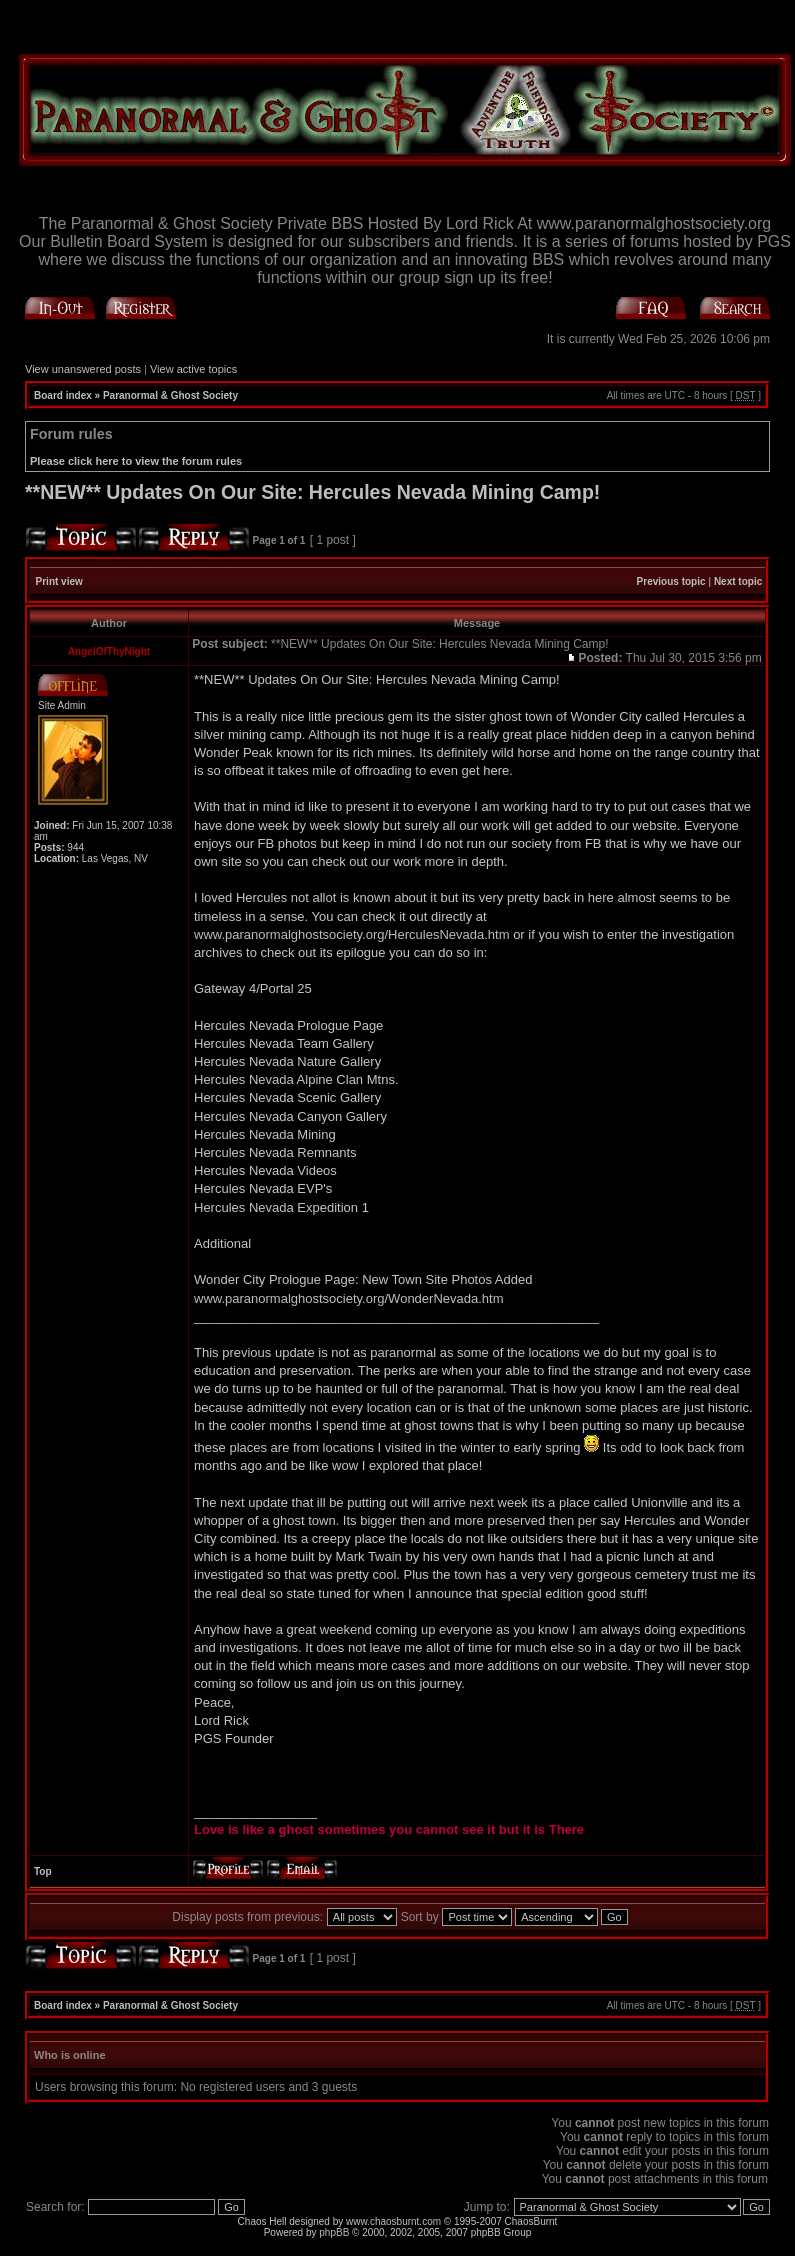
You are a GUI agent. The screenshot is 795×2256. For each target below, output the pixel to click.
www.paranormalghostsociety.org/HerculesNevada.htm (352, 934)
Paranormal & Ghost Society (170, 395)
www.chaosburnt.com (393, 2221)
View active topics (193, 369)
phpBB (334, 2232)
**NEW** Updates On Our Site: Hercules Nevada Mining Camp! (312, 492)
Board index (63, 395)
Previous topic (671, 581)
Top (43, 1871)
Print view (59, 581)
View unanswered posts (83, 369)
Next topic (738, 581)
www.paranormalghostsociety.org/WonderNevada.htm (349, 1298)
